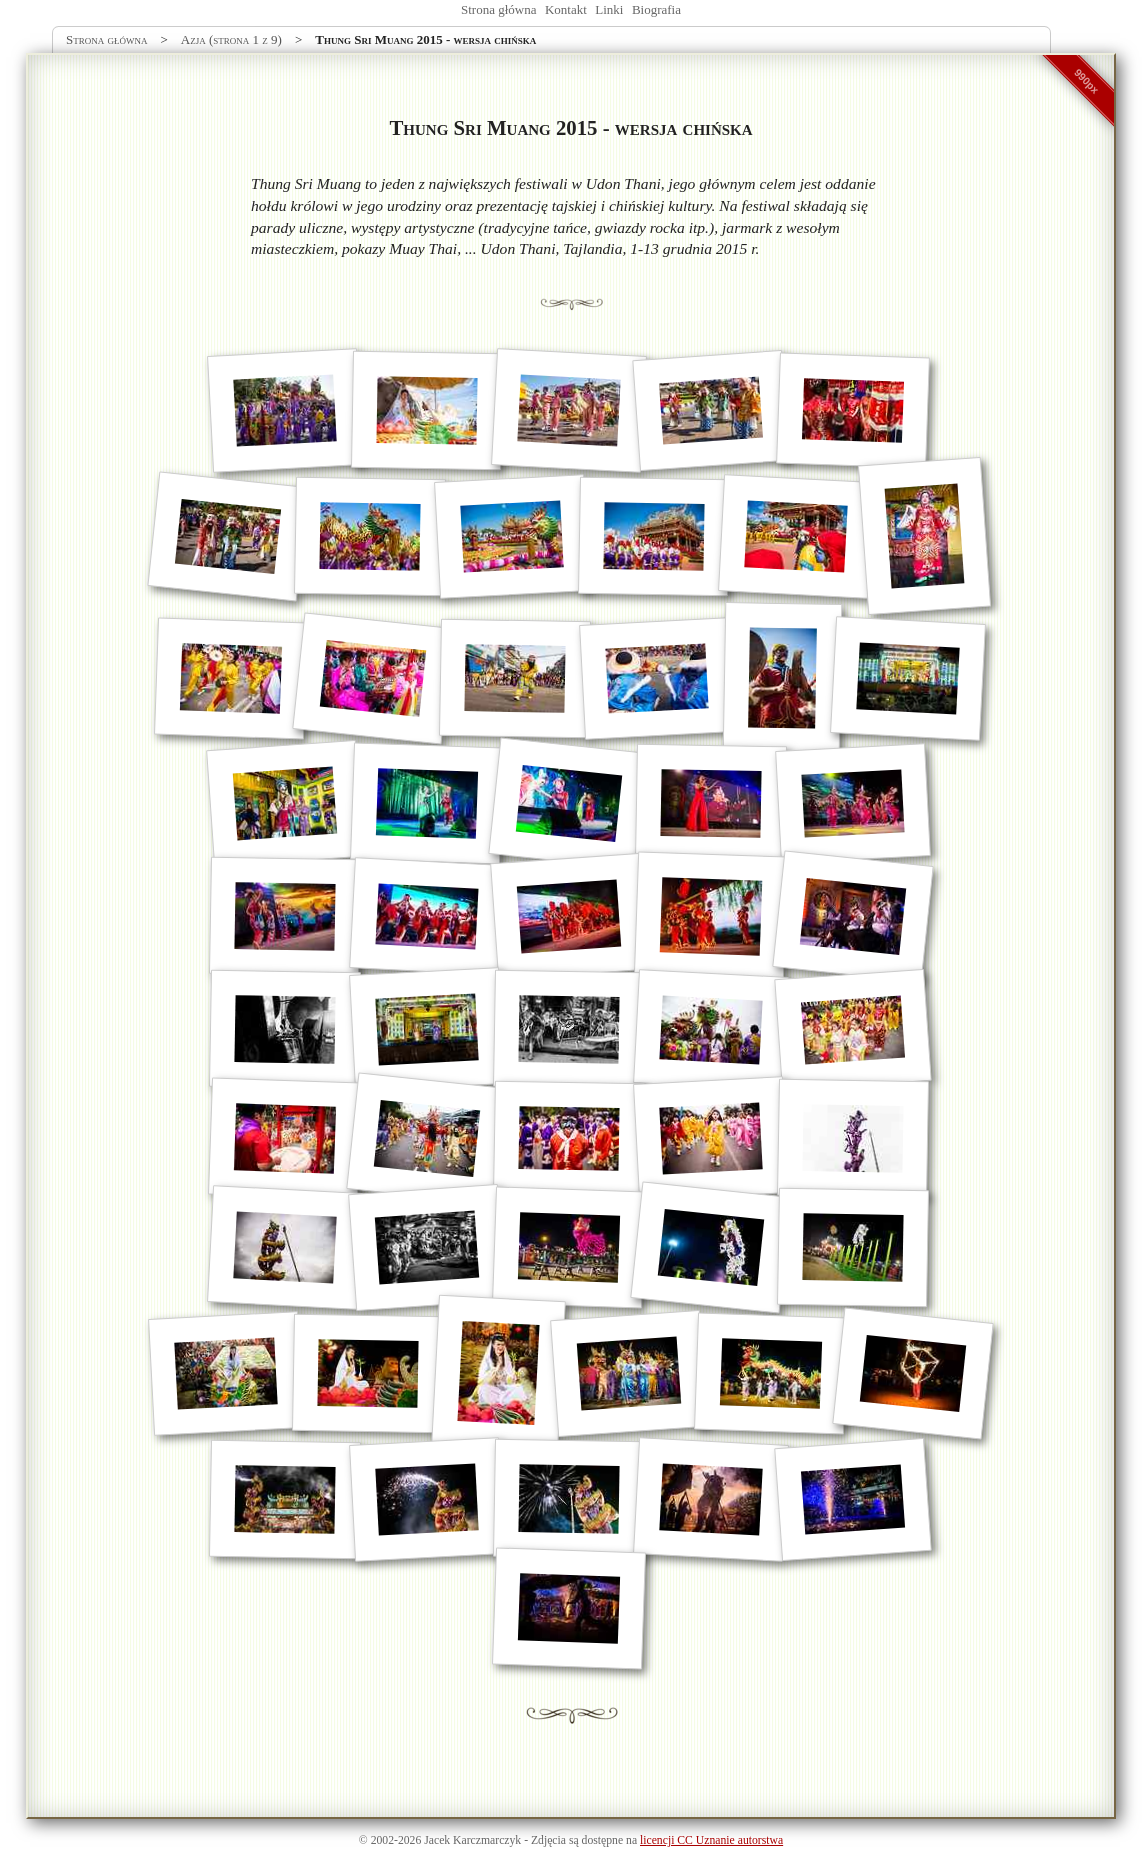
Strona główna (498, 9)
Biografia (656, 9)
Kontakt (566, 9)
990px (1087, 81)
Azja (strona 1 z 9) (231, 39)
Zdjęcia (548, 1840)
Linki (609, 9)
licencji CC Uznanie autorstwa (711, 1840)
